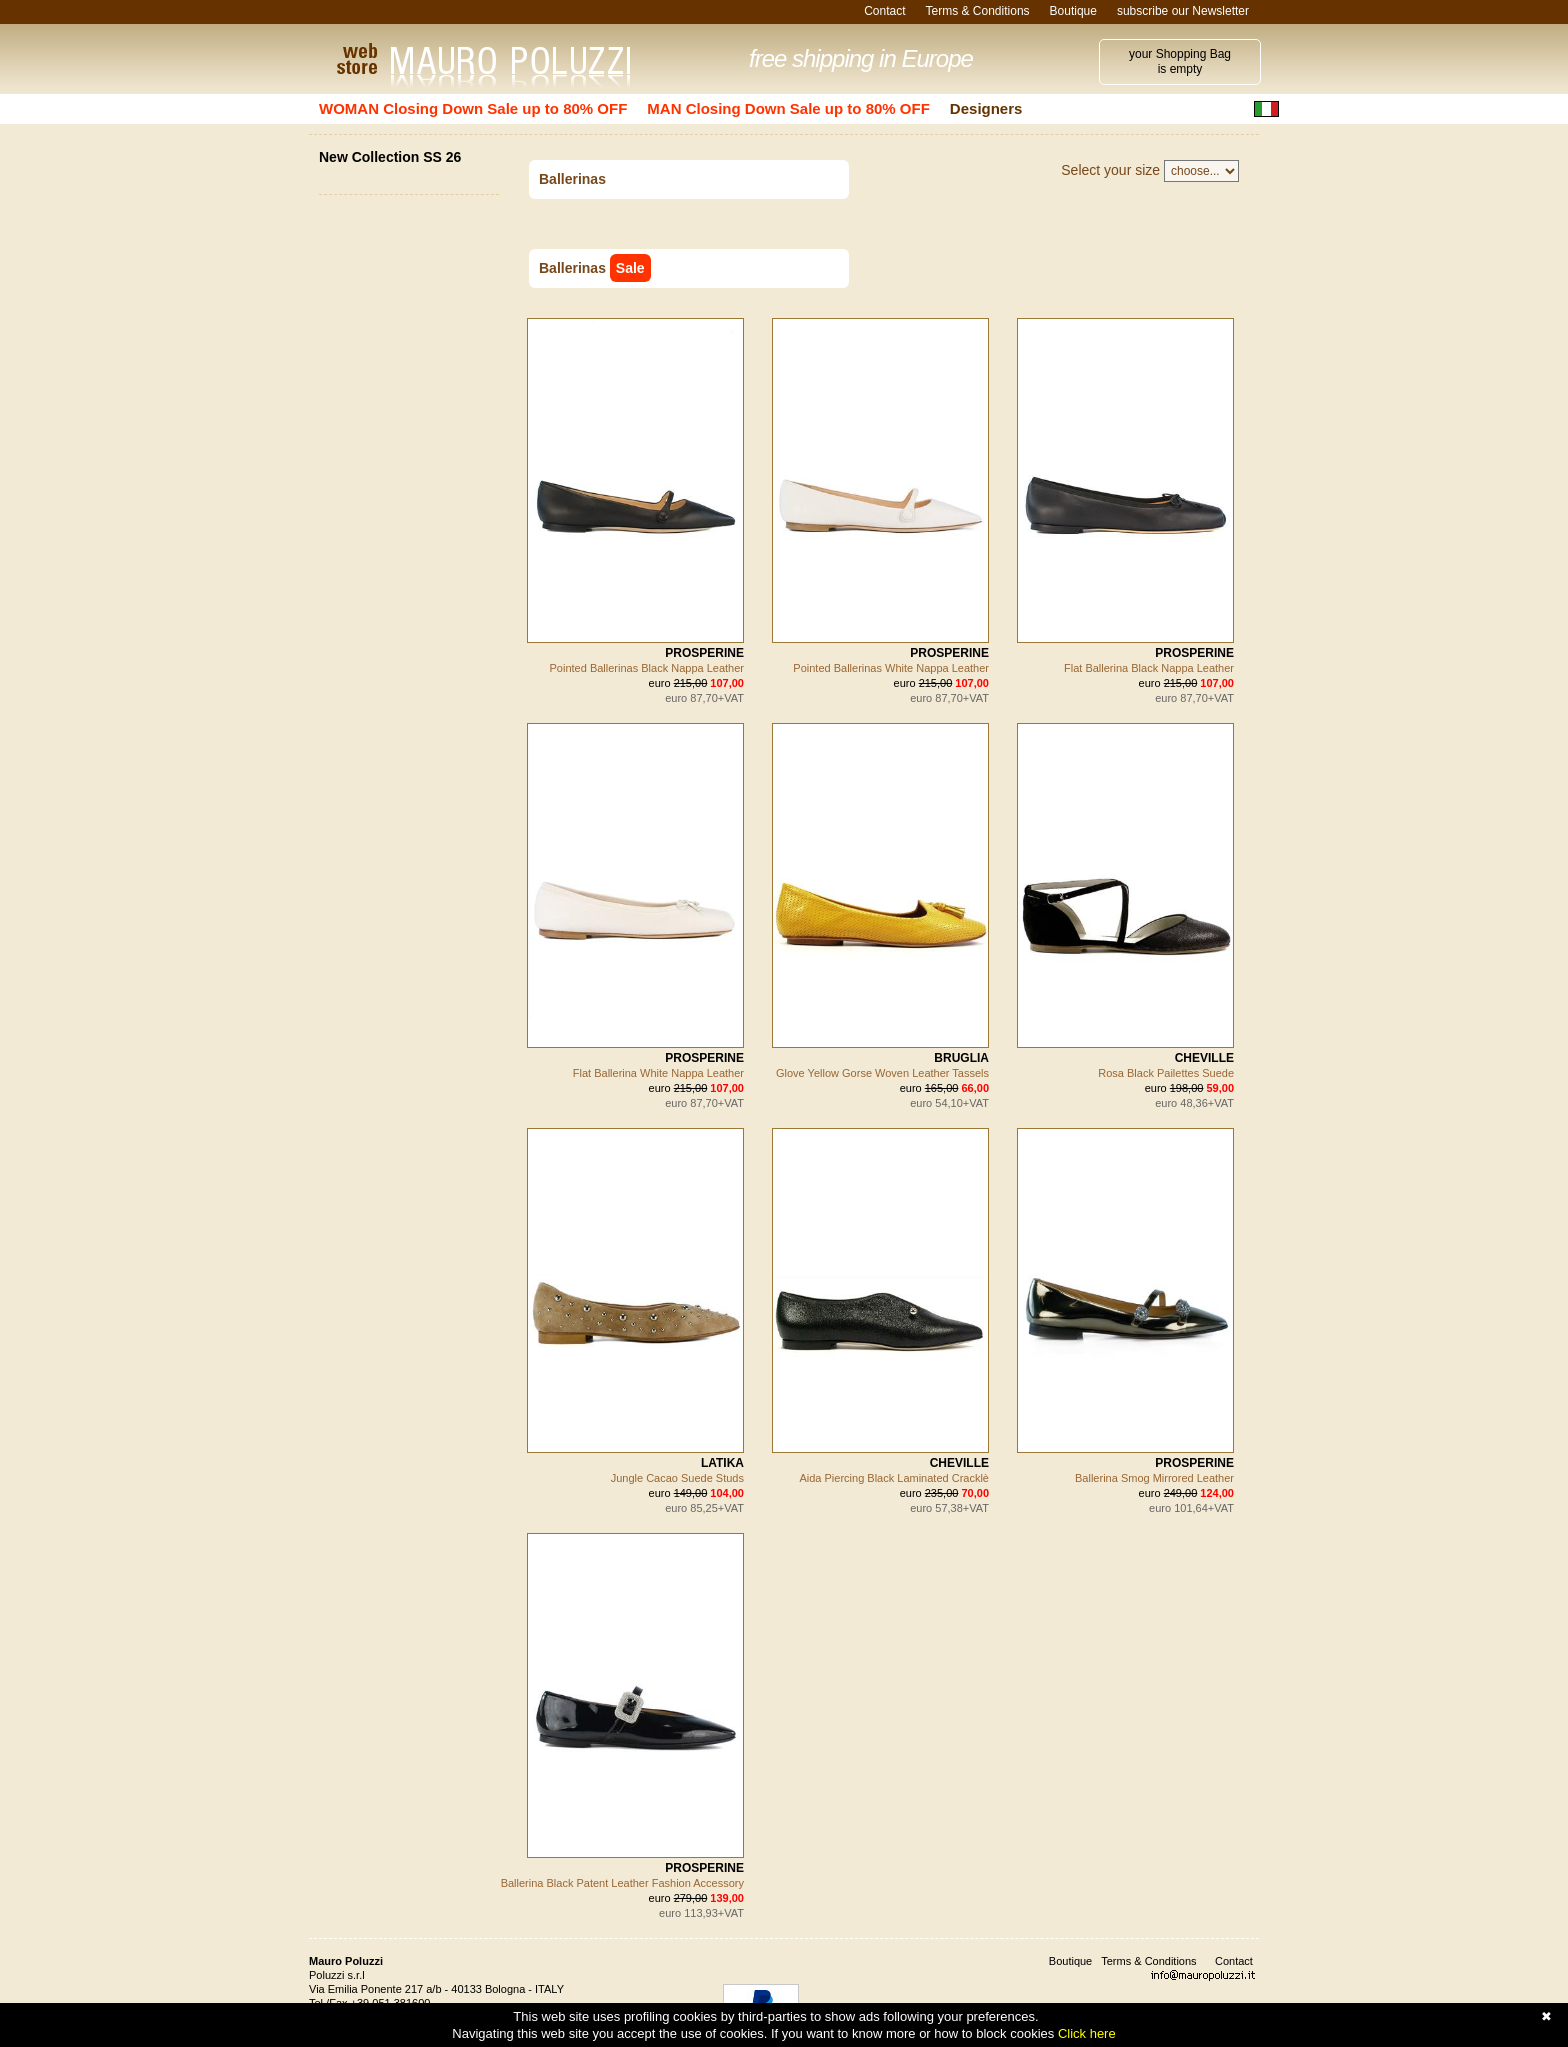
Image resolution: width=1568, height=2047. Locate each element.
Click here (1087, 2033)
